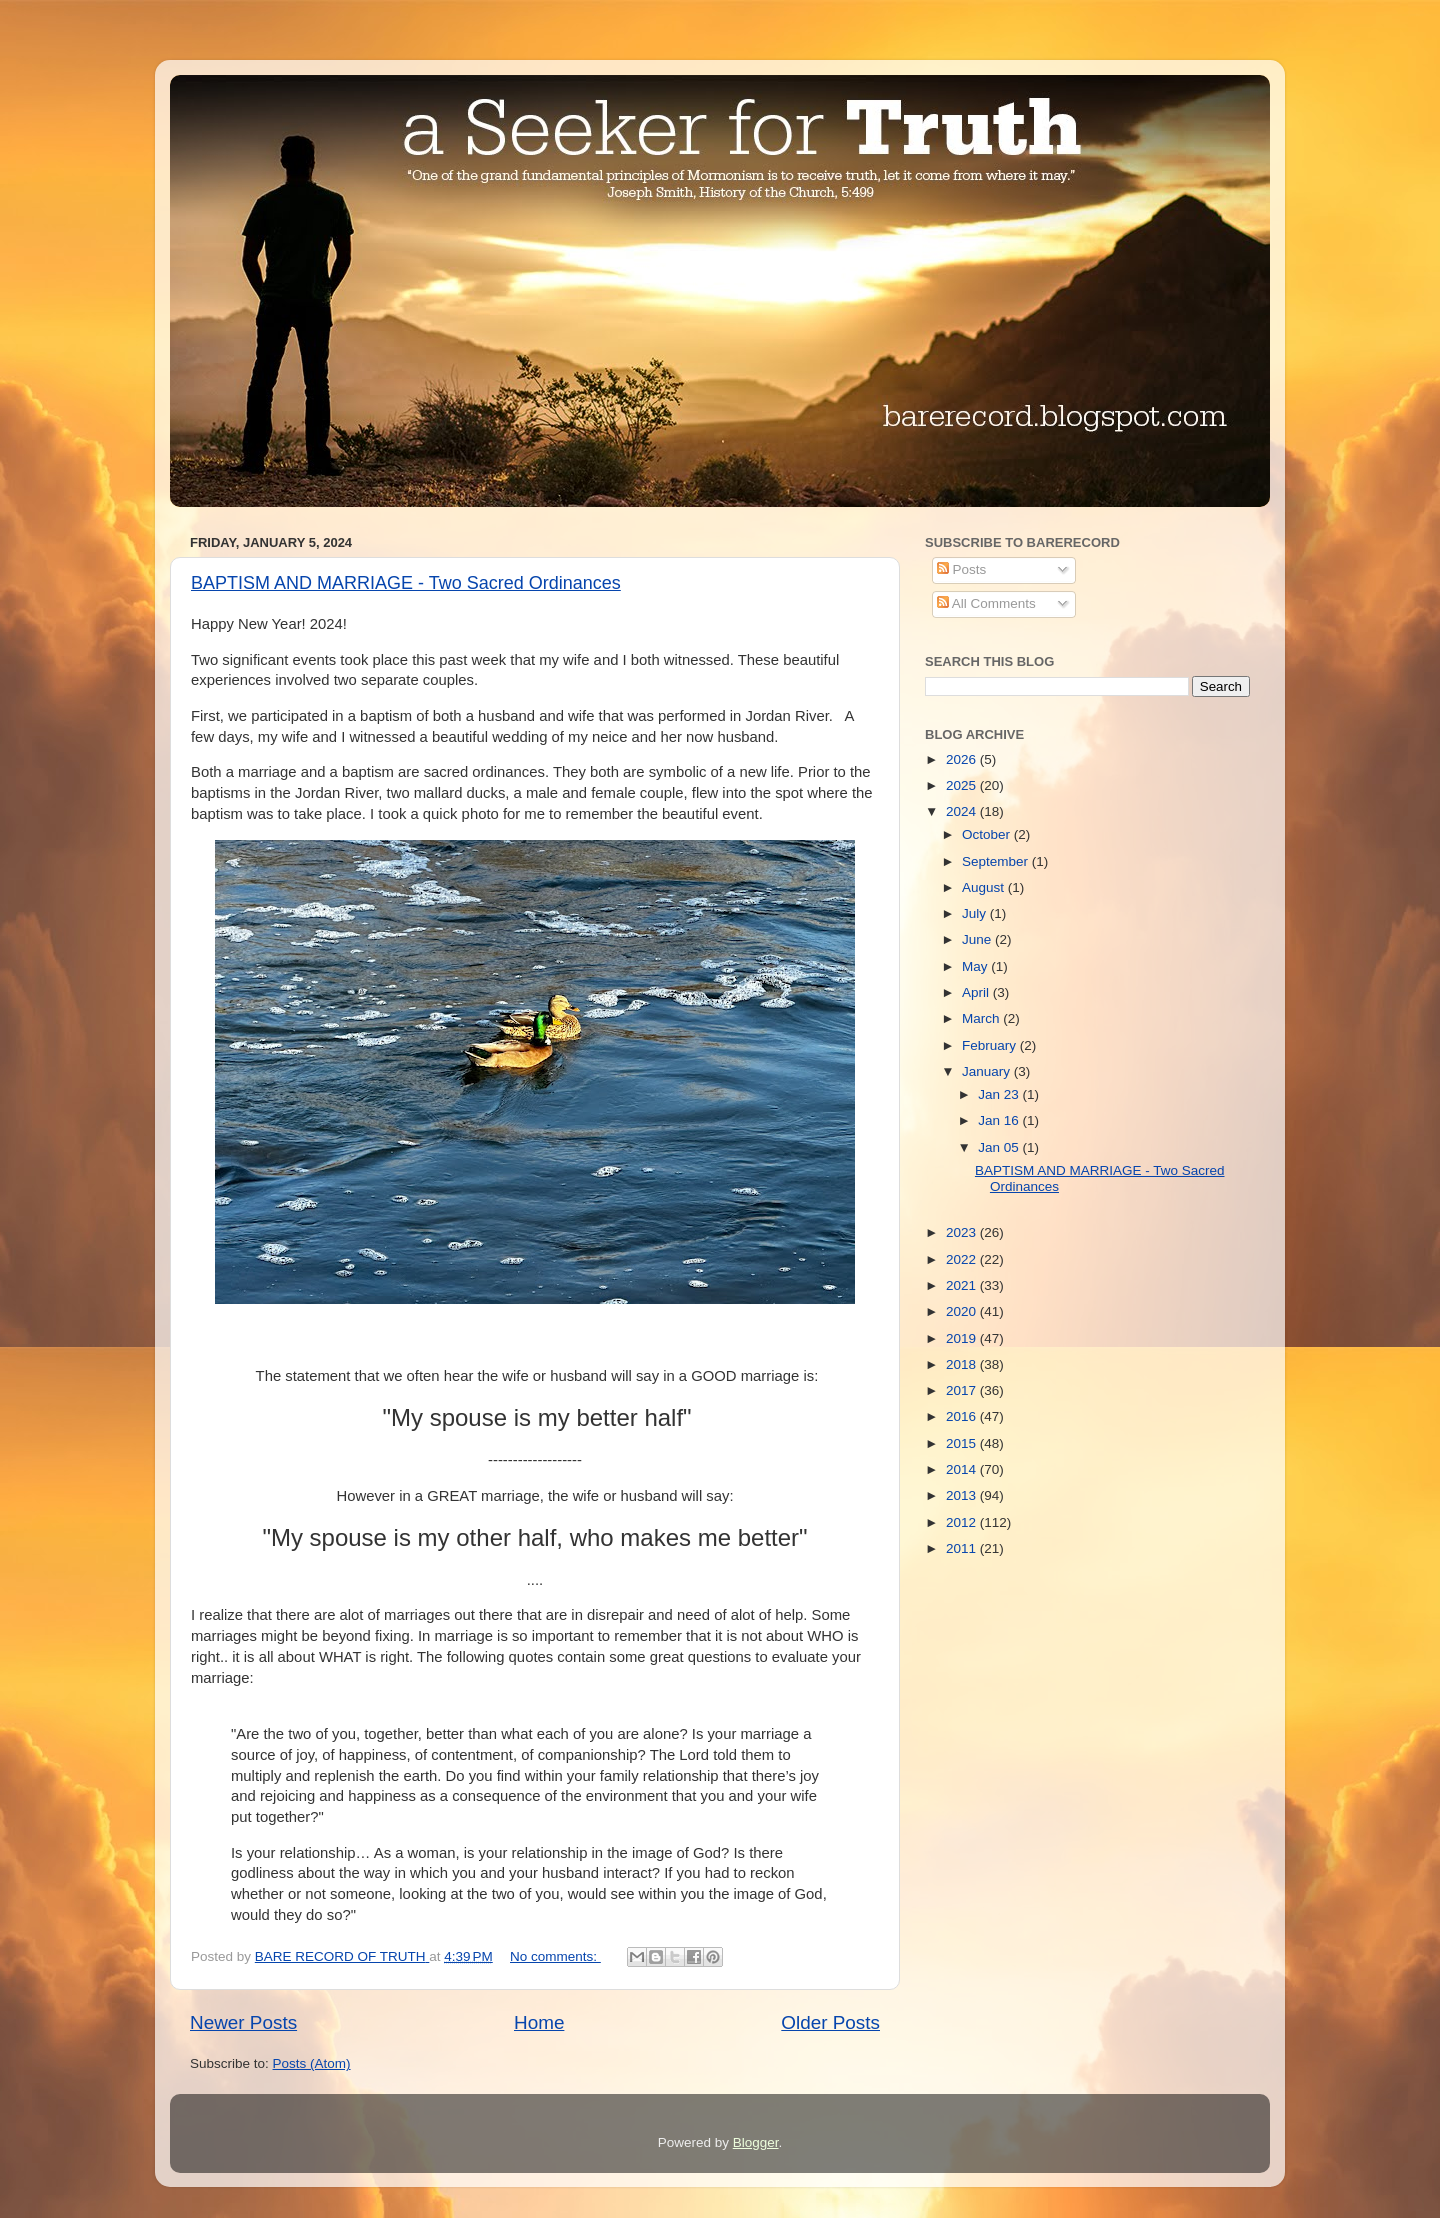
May (976, 966)
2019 (963, 1338)
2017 (963, 1390)
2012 (963, 1522)
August (985, 887)
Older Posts (830, 2022)
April (977, 992)
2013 (963, 1495)
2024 (963, 811)
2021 (963, 1285)
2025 (963, 785)
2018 (963, 1364)
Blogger (756, 2142)
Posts (962, 569)
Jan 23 (1000, 1094)
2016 (963, 1416)
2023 (963, 1232)
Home (539, 2022)
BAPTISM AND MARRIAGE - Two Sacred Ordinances (406, 583)
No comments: (555, 1956)
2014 (963, 1469)
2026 (963, 759)
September (997, 861)
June (978, 939)
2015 (963, 1443)
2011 (963, 1548)
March (982, 1018)
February (991, 1045)
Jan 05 (1000, 1147)
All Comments (986, 603)
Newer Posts (243, 2022)
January (988, 1071)
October (988, 834)
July (976, 913)
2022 (963, 1259)
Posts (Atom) (312, 2063)
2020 (963, 1311)
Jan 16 (1000, 1120)
